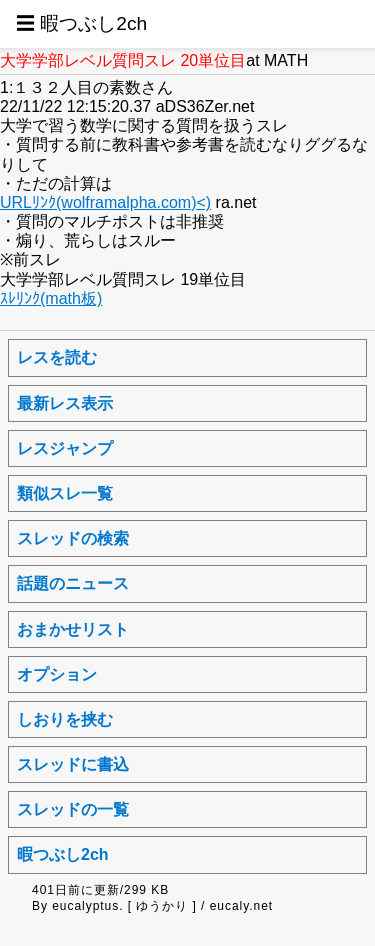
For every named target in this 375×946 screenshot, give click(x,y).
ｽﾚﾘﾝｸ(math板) (51, 298)
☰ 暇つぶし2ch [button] (81, 23)
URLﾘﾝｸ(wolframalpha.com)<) (105, 202)
